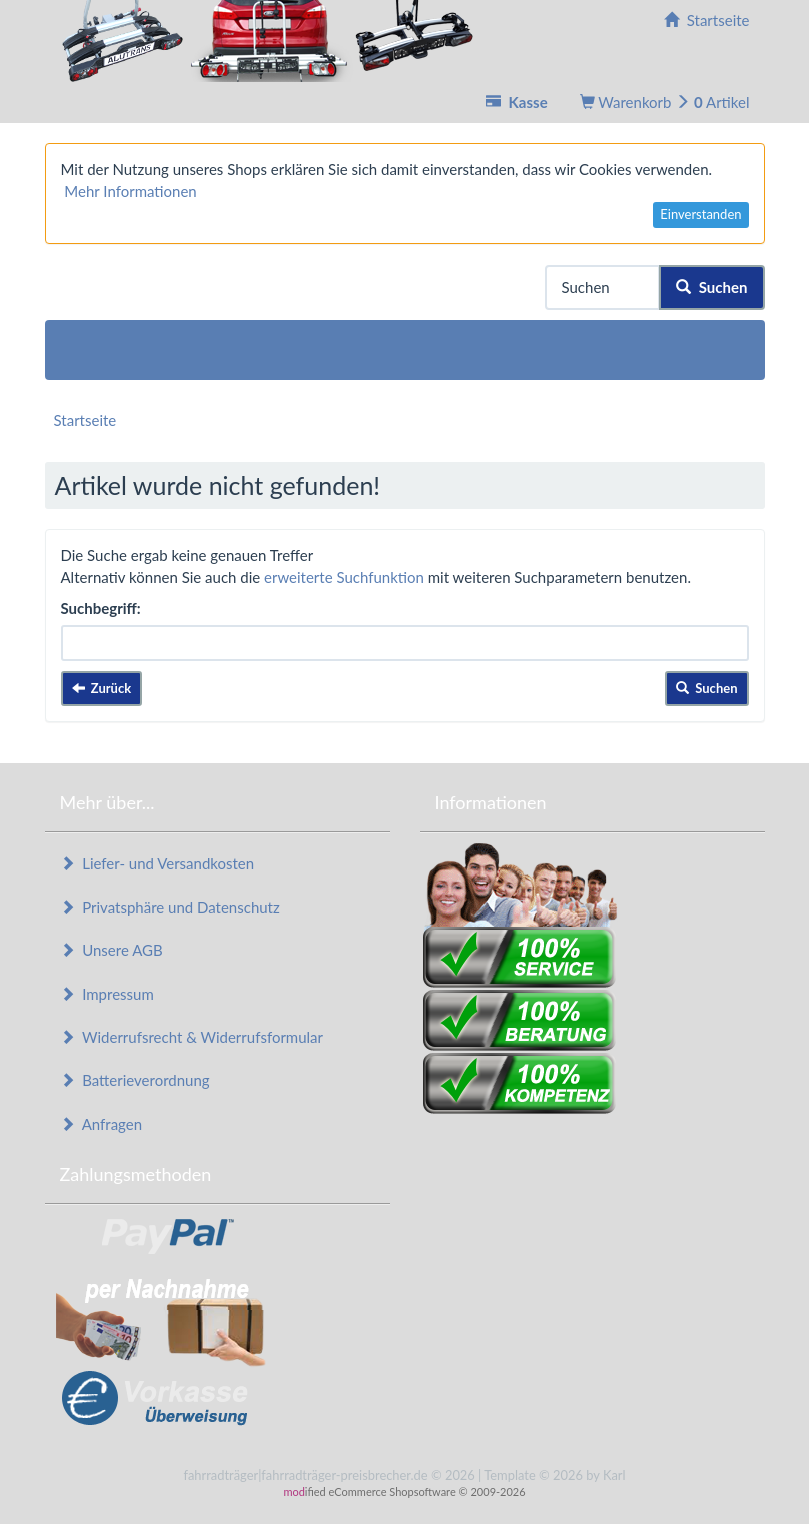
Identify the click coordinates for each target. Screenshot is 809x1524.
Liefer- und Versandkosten (157, 863)
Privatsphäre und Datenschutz (170, 907)
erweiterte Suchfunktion (344, 577)
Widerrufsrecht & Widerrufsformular (192, 1037)
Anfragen (101, 1124)
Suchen (711, 287)
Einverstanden (700, 214)
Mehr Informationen (130, 191)
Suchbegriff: (101, 608)
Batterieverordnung (135, 1080)
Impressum (107, 994)
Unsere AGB (111, 950)
